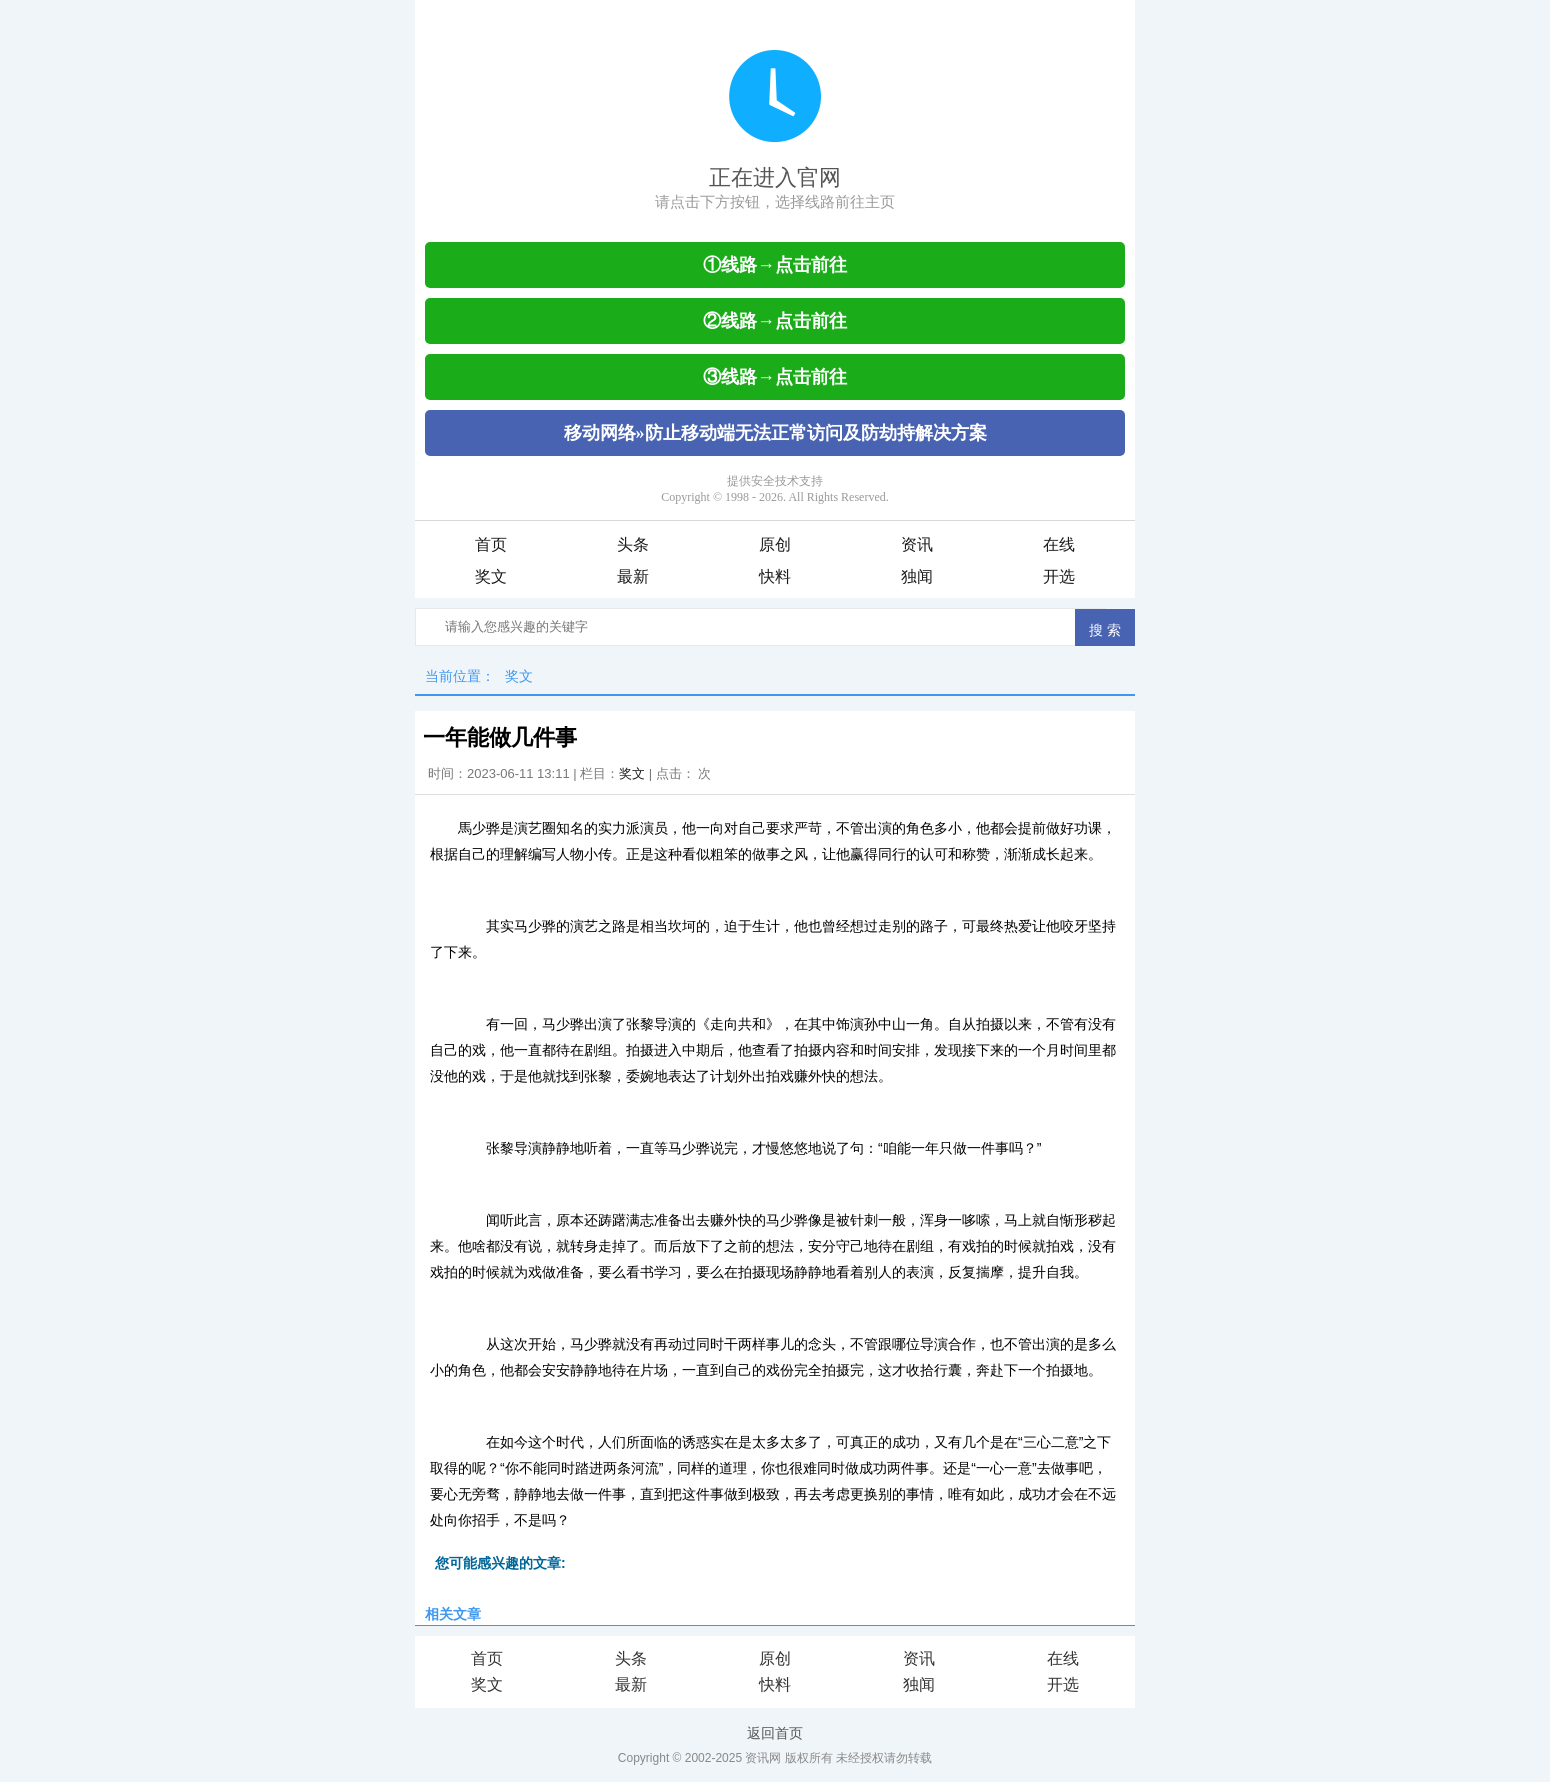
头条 (633, 544)
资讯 (917, 544)
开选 (1059, 576)
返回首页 (775, 1733)
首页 (491, 544)
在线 (1059, 544)
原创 (775, 544)
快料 (775, 576)
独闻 (917, 576)
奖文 (491, 576)
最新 (633, 576)
